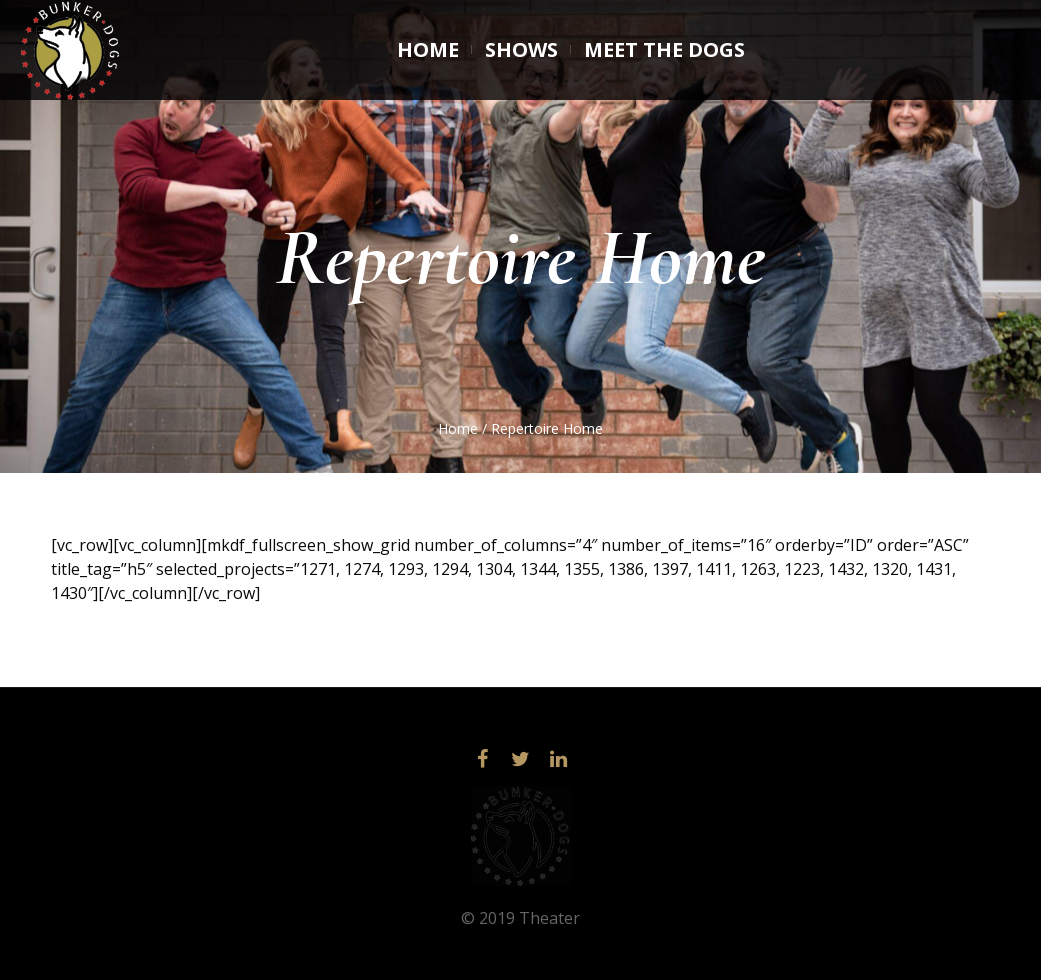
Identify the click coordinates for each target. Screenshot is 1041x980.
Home (458, 428)
